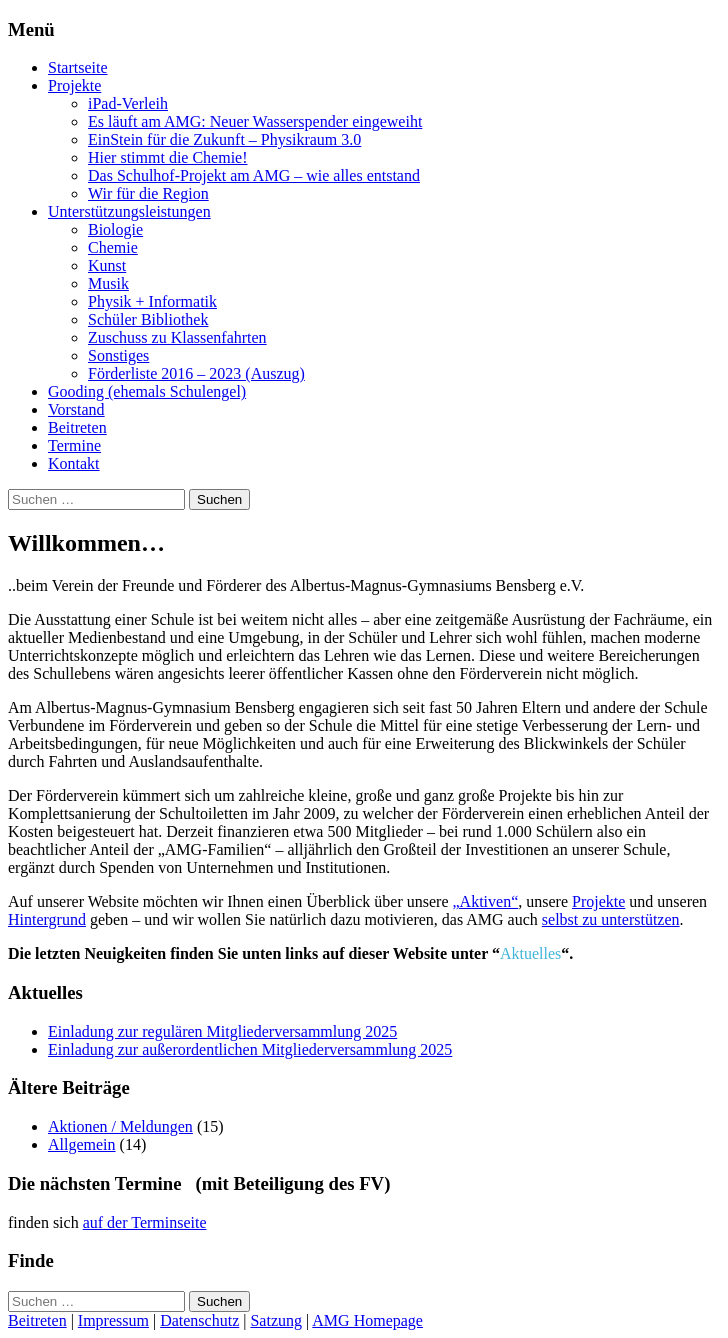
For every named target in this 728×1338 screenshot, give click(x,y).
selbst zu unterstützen (611, 919)
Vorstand (76, 409)
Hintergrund (47, 919)
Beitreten (77, 427)
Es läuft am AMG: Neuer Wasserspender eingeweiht (255, 121)
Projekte (74, 85)
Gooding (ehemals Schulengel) (147, 391)
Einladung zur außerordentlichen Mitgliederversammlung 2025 (250, 1049)
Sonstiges (118, 355)
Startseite (78, 67)
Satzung (276, 1320)
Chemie (113, 247)
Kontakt (74, 463)
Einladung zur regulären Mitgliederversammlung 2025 (222, 1031)
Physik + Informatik (152, 301)
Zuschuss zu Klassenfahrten (177, 337)
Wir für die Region (148, 193)
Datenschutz (199, 1320)
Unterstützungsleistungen (129, 211)
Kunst (107, 265)
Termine (74, 445)
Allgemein (82, 1144)
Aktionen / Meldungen (120, 1126)
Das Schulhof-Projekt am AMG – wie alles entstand (254, 175)
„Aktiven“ (485, 901)
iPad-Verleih (128, 103)
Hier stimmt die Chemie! (168, 157)
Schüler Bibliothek (148, 319)
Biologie (115, 229)
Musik (108, 283)
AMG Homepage (367, 1320)
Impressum (113, 1320)
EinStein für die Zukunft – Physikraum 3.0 (224, 139)
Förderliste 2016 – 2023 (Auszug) (196, 373)
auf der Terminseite (145, 1222)
